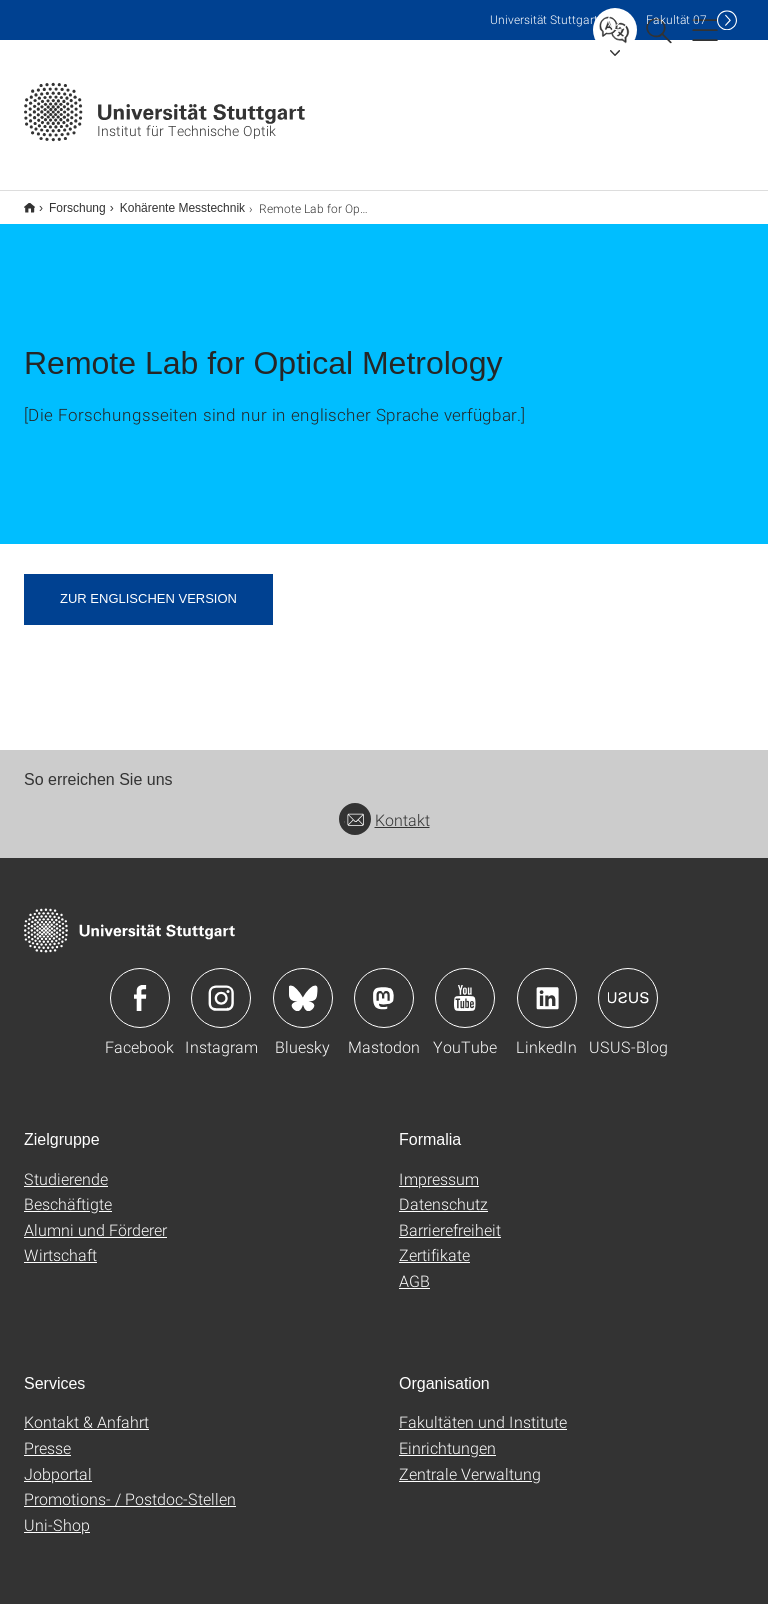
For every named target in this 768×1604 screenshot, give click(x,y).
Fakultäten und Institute (483, 1408)
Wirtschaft (60, 1241)
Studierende (66, 1165)
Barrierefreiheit (450, 1216)
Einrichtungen (447, 1434)
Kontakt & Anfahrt (86, 1408)
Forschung (66, 201)
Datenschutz (443, 1190)
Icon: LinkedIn (547, 985)
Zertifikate (434, 1241)
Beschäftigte (68, 1190)
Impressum (439, 1165)
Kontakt (384, 806)
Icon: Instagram (221, 985)
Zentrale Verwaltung (470, 1460)
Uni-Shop (57, 1511)
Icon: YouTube (465, 985)
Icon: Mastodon (384, 985)
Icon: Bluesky (303, 985)
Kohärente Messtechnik (171, 201)
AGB (414, 1267)
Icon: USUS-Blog (628, 985)
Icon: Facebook (140, 985)
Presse (47, 1434)
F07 (676, 19)
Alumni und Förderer (95, 1216)
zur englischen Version (148, 585)
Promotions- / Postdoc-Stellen (130, 1485)
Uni (544, 19)
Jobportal (58, 1460)
